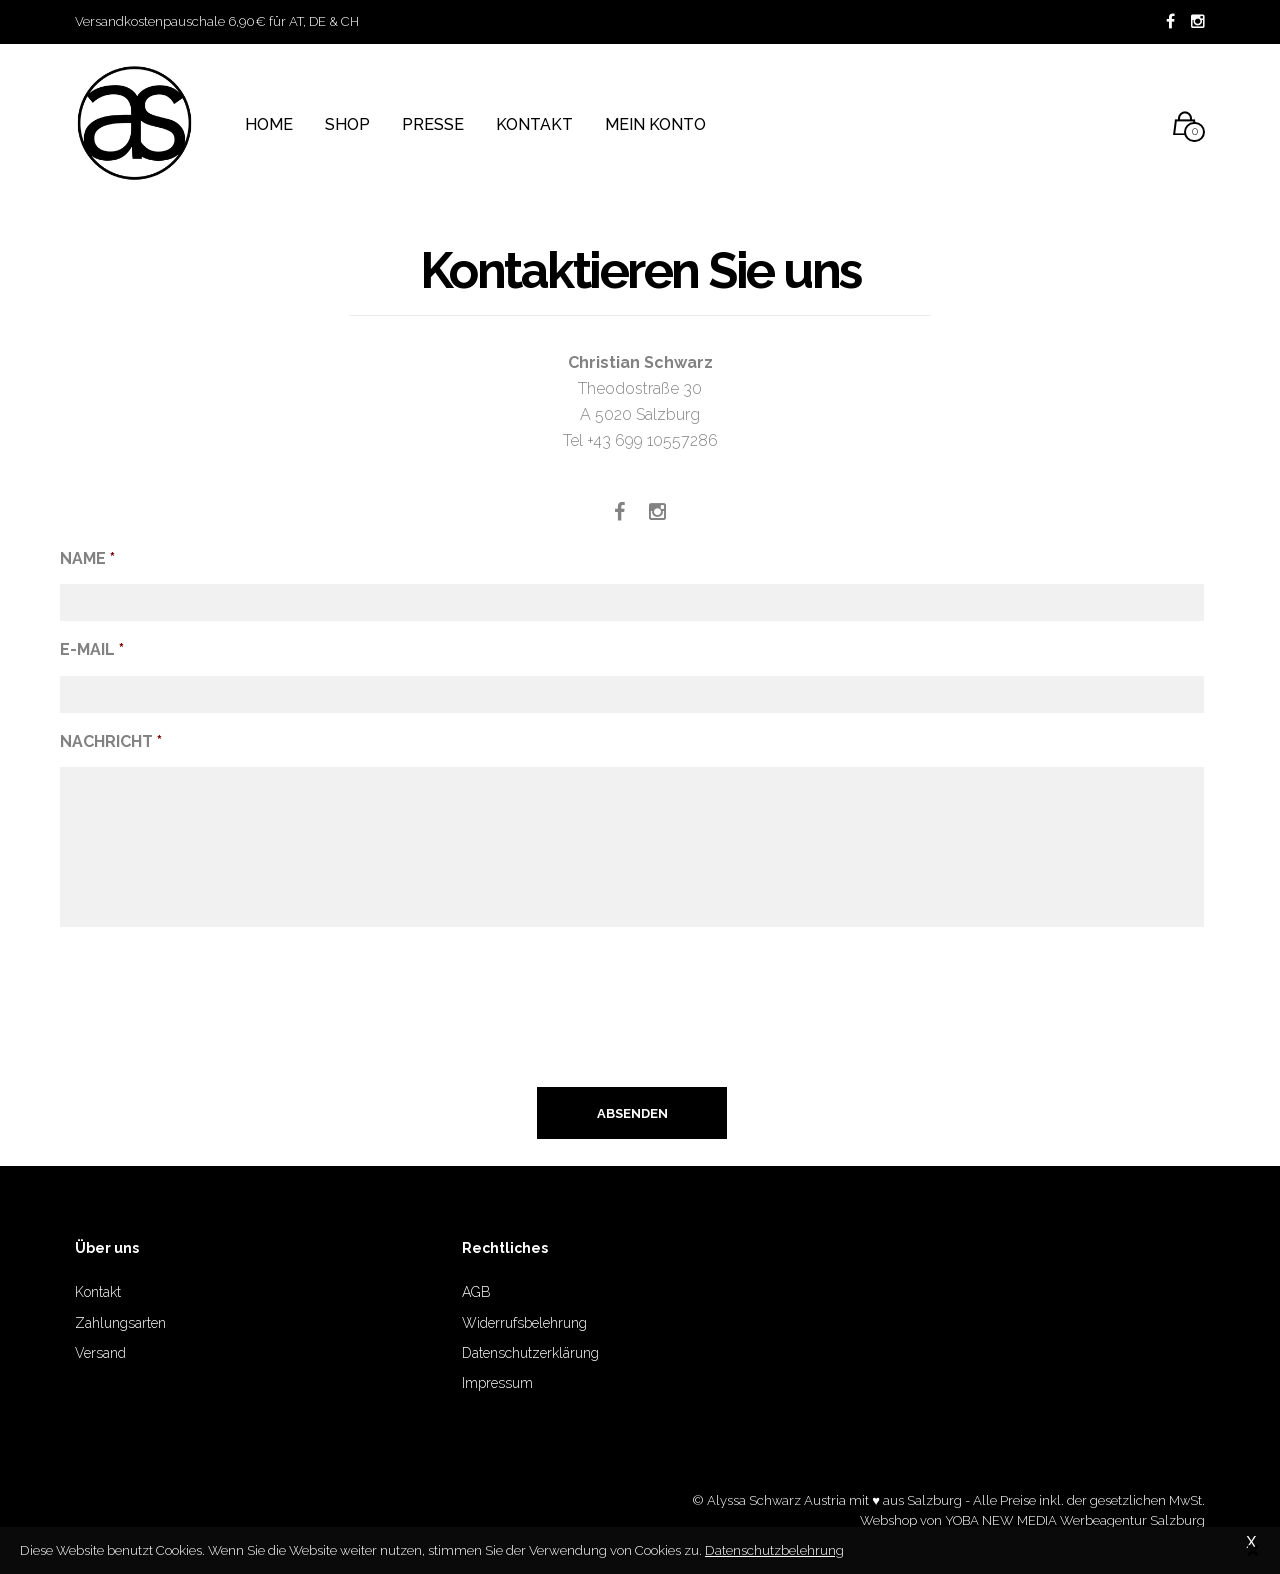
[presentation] (212, 1016)
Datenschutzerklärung (530, 1353)
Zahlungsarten (120, 1323)
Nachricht (111, 741)
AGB (476, 1292)
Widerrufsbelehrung (524, 1323)
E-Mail (92, 649)
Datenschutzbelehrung (774, 1550)
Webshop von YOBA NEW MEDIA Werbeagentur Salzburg (1032, 1520)
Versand (100, 1353)
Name (87, 558)
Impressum (497, 1383)
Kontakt (98, 1292)
